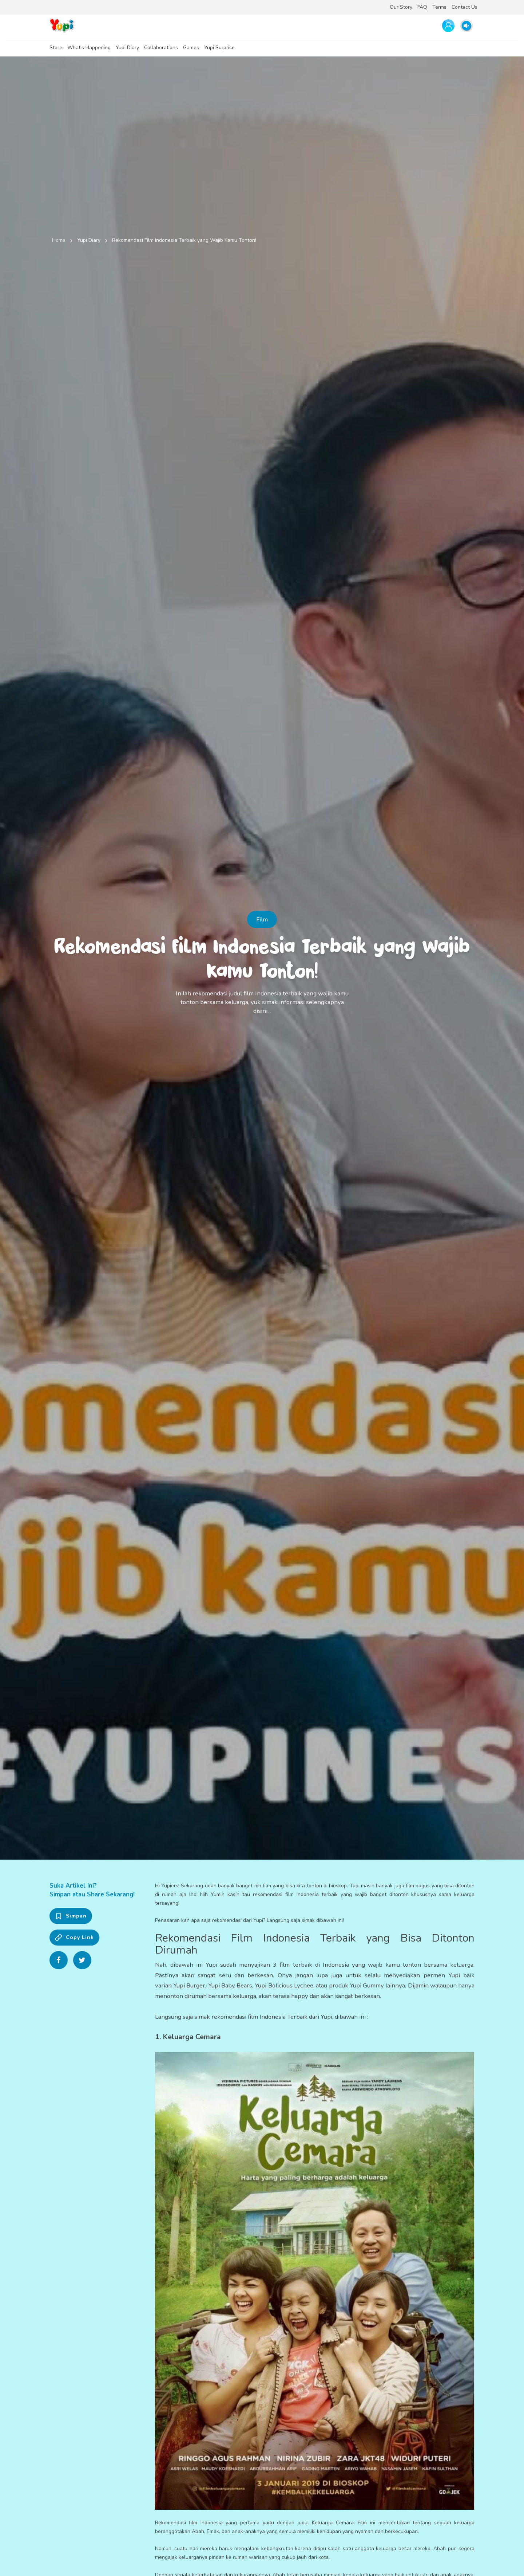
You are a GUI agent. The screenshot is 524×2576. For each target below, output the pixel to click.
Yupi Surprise (219, 47)
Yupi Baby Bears (230, 1985)
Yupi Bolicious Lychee (284, 1985)
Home (59, 240)
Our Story (401, 7)
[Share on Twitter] (82, 1960)
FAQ (422, 7)
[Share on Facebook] (58, 1960)
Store (55, 47)
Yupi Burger (189, 1985)
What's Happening (89, 47)
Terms (439, 7)
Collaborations (161, 47)
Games (191, 47)
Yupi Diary (127, 47)
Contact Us (464, 7)
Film (262, 919)
